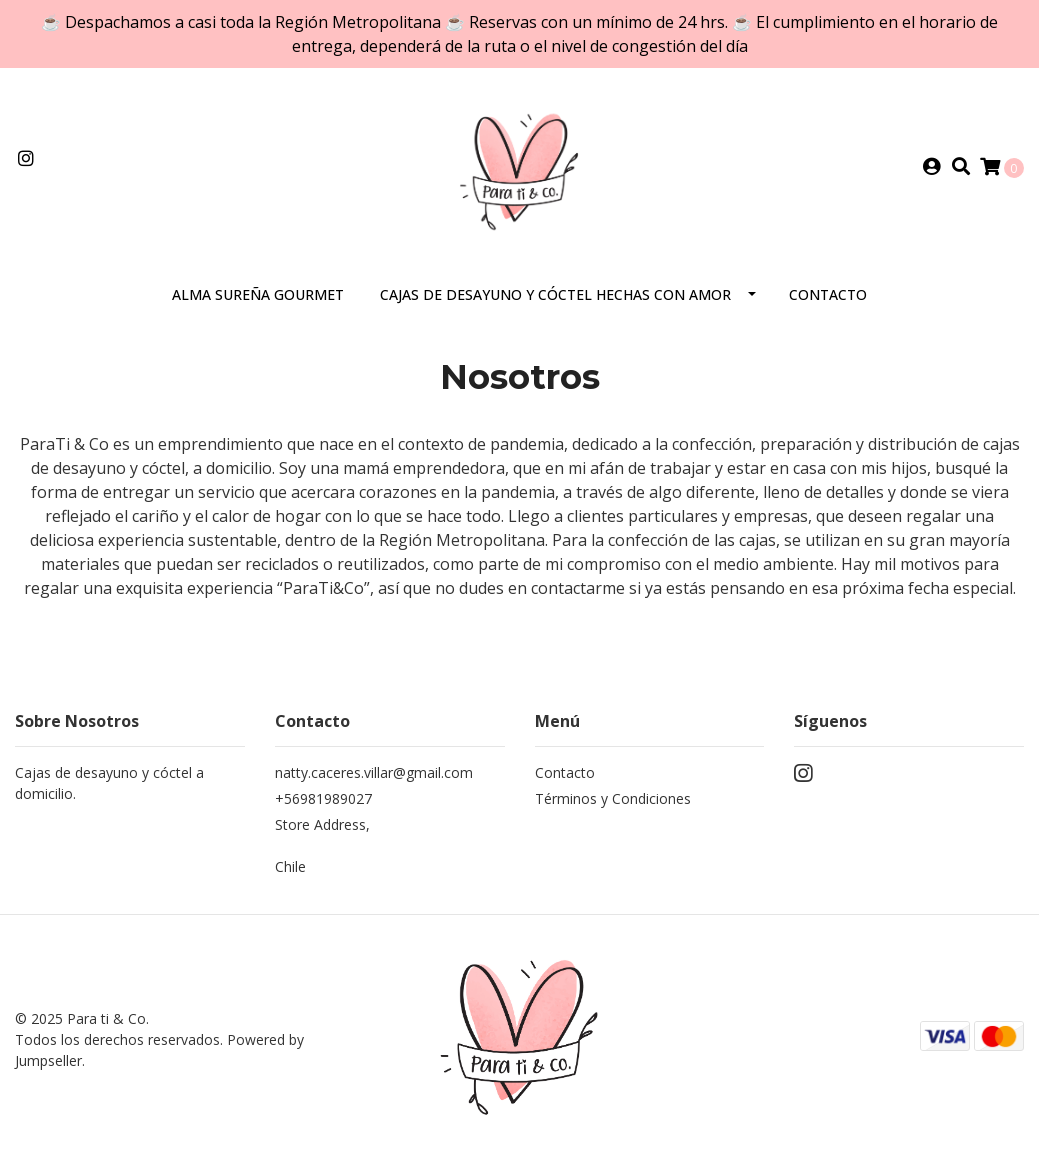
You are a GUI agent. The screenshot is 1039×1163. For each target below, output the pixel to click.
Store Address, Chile (322, 845)
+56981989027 (323, 798)
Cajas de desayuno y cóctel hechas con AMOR (555, 294)
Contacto (828, 294)
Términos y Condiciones (613, 798)
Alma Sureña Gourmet (258, 294)
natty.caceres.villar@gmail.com (374, 772)
